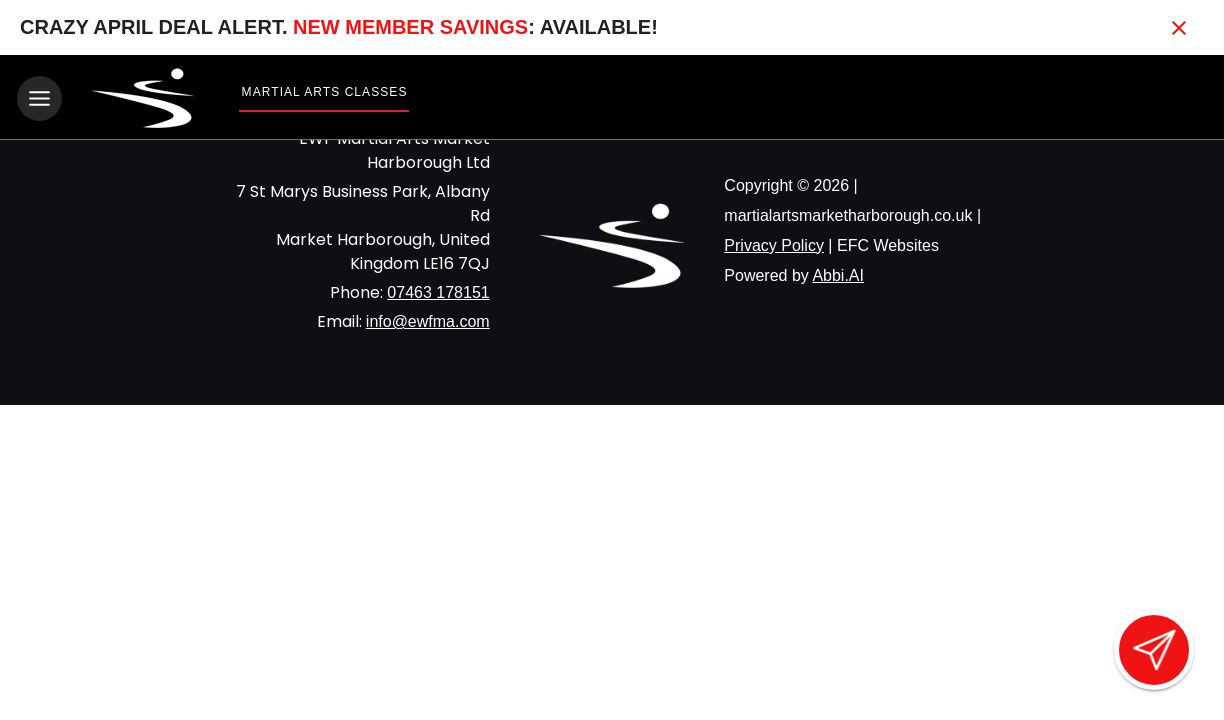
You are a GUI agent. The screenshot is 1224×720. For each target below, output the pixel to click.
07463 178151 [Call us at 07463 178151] (438, 291)
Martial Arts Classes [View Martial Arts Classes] (325, 92)
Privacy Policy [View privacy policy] (774, 244)
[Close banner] (1179, 28)
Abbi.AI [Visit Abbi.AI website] (838, 274)
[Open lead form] (1154, 650)
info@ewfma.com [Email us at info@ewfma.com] (428, 320)
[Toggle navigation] (39, 98)
